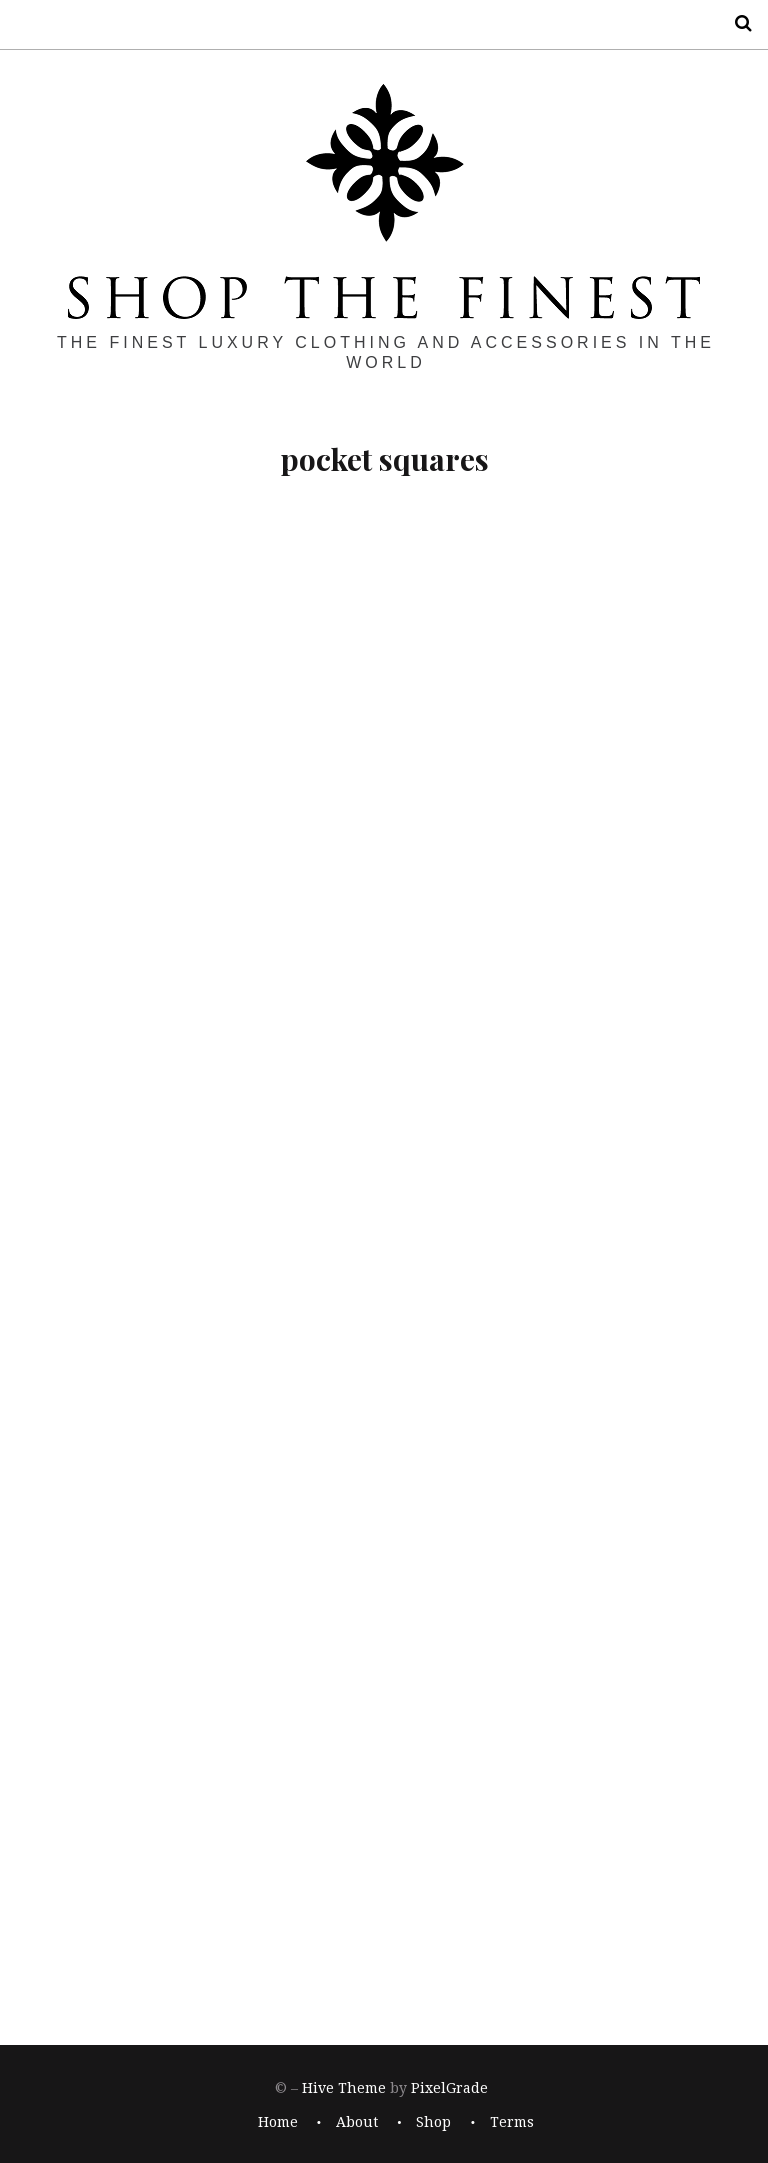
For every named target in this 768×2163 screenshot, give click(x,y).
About (357, 2123)
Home (278, 2123)
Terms (512, 2123)
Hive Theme (344, 2088)
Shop (433, 2123)
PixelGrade (449, 2088)
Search (736, 23)
